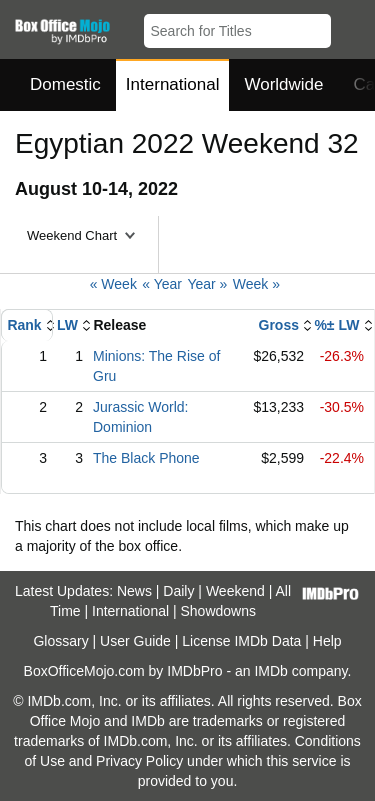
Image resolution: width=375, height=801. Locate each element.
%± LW (336, 325)
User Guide (135, 641)
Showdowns (219, 611)
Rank (24, 325)
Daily (178, 591)
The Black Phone (146, 458)
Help (327, 641)
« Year (162, 284)
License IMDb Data (241, 641)
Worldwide (283, 84)
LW (67, 325)
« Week (113, 284)
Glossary (60, 641)
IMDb (270, 671)
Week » (256, 284)
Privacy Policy (139, 761)
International (173, 84)
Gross (279, 325)
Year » (207, 284)
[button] (350, 27)
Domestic (65, 84)
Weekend (235, 591)
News (134, 591)
